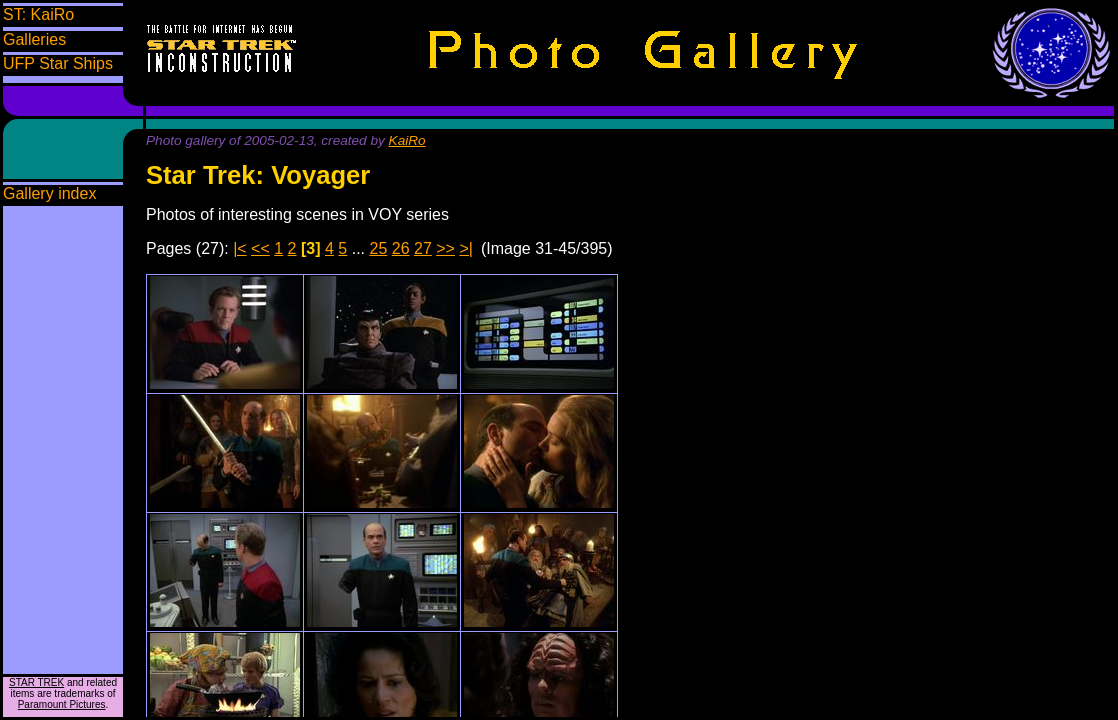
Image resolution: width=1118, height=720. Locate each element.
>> (445, 248)
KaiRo (407, 140)
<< (260, 248)
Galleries (34, 39)
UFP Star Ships (58, 63)
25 (379, 248)
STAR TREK (36, 682)
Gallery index (49, 193)
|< (240, 248)
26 (401, 248)
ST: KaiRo (38, 14)
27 (423, 248)
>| (466, 248)
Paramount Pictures (62, 704)
